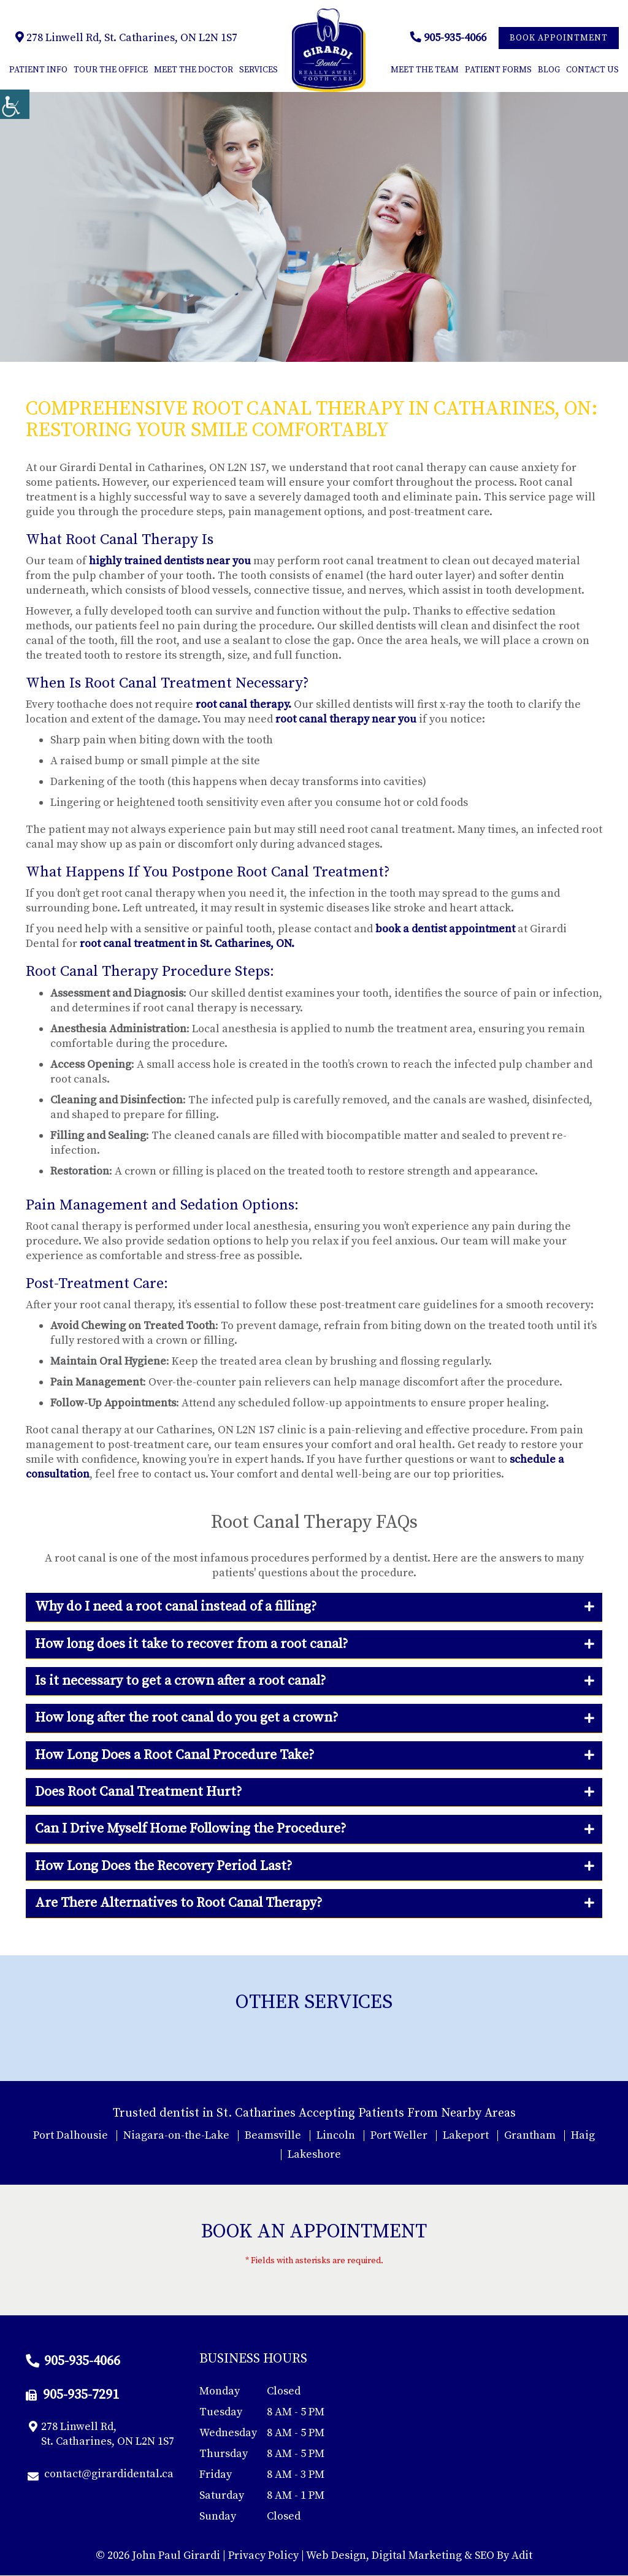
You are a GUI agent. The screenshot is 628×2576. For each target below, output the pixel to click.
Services (258, 70)
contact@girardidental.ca (101, 2474)
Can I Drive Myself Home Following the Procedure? (190, 1829)
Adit (521, 2556)
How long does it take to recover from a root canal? (191, 1644)
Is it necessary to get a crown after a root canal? (180, 1681)
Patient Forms (498, 70)
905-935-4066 (448, 38)
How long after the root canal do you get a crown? (186, 1718)
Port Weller (398, 2135)
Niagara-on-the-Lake (176, 2135)
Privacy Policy (263, 2556)
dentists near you (207, 561)
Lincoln (335, 2135)
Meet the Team (425, 70)
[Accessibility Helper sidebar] (14, 104)
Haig (583, 2135)
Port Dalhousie (70, 2135)
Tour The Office (111, 70)
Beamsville (273, 2135)
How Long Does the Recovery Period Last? (163, 1866)
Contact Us (592, 70)
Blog (549, 70)
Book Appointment (559, 38)
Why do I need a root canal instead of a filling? (175, 1607)
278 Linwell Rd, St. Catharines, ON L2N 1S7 (126, 38)
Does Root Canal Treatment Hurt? (138, 1792)
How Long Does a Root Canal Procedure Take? (174, 1755)
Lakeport (466, 2135)
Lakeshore (314, 2154)
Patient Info (38, 70)
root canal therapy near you (345, 720)
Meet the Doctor (193, 70)
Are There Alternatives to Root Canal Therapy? (178, 1903)
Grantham (530, 2135)
